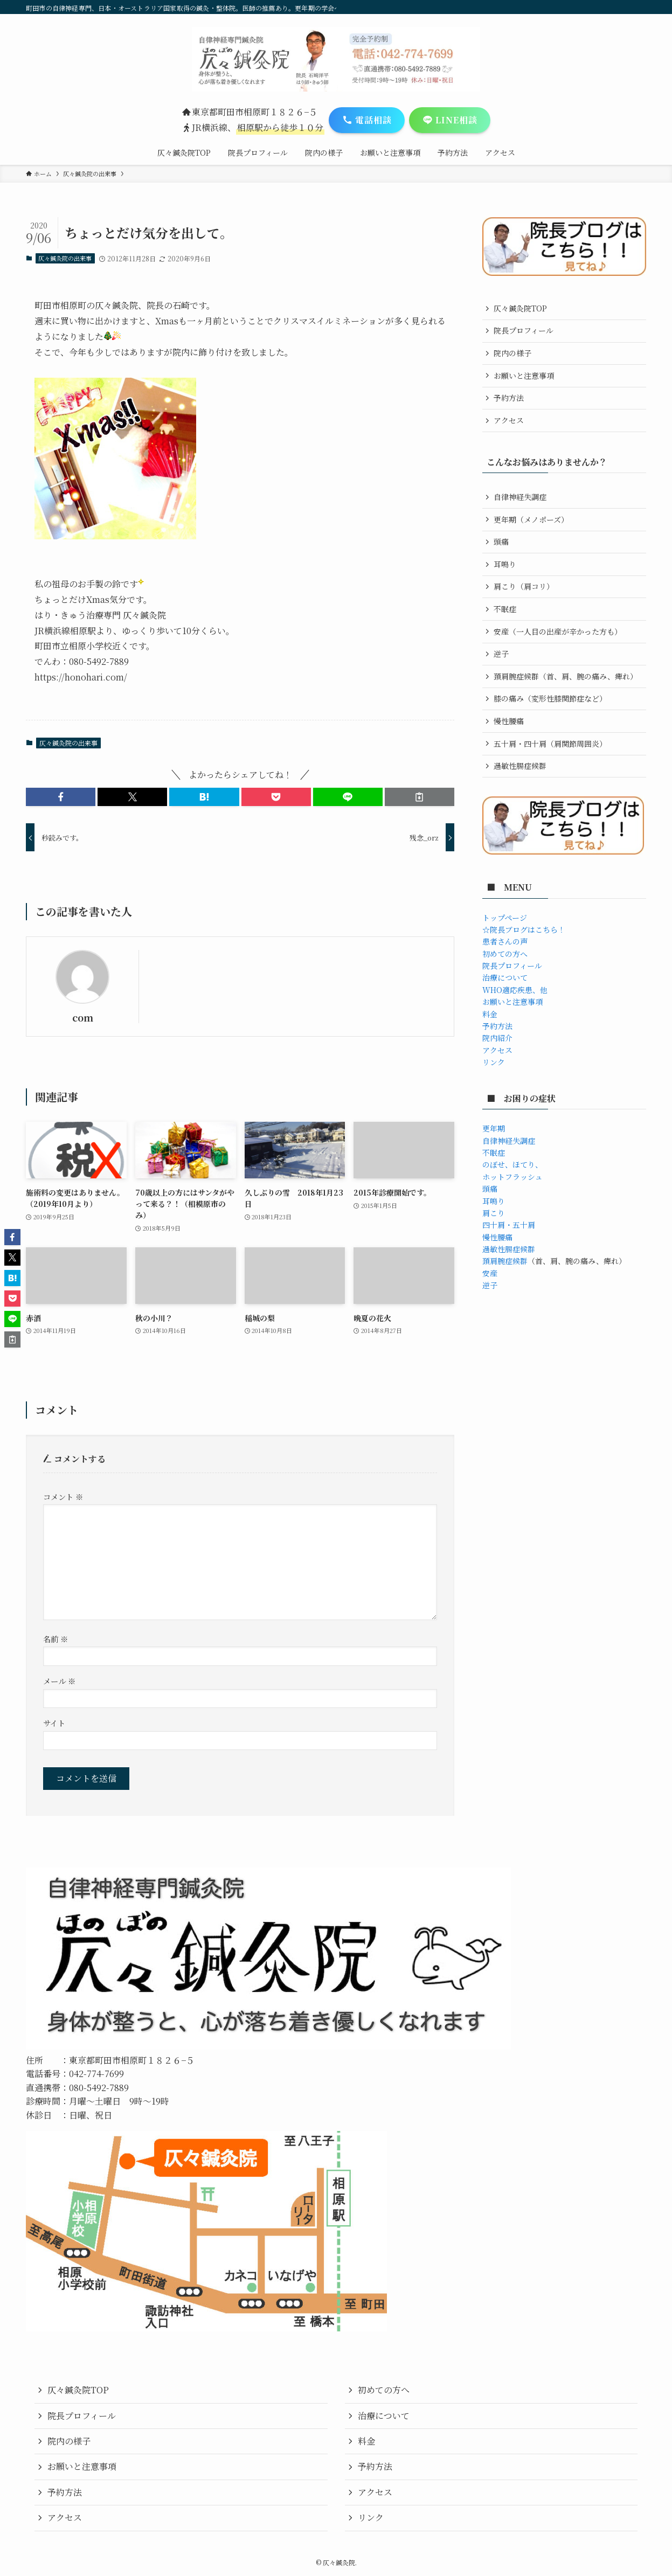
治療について (505, 977)
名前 (55, 1638)
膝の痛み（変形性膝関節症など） (550, 698)
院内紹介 (497, 1037)
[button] (60, 797)
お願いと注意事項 (524, 375)
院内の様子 (512, 353)
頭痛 (501, 541)
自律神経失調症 (520, 496)
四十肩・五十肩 (508, 1224)
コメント (63, 1496)
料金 (489, 1014)
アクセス (509, 420)
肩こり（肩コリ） (524, 586)
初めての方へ (505, 953)
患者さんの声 (505, 941)
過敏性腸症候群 (520, 765)
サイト (54, 1722)
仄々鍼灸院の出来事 (65, 258)
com (82, 1017)
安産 (489, 1273)
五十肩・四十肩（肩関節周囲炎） (550, 743)
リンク (493, 1062)
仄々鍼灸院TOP (520, 308)
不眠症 (505, 608)
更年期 (493, 1128)
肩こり (493, 1212)
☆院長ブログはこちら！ (523, 929)
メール (59, 1680)
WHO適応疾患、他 (515, 989)
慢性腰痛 (509, 721)
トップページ (504, 917)
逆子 (501, 653)
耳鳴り (505, 564)
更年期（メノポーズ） (531, 519)
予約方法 (509, 397)
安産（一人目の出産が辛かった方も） (558, 631)
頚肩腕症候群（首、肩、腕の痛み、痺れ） (566, 676)
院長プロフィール (523, 330)
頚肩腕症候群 (505, 1260)
